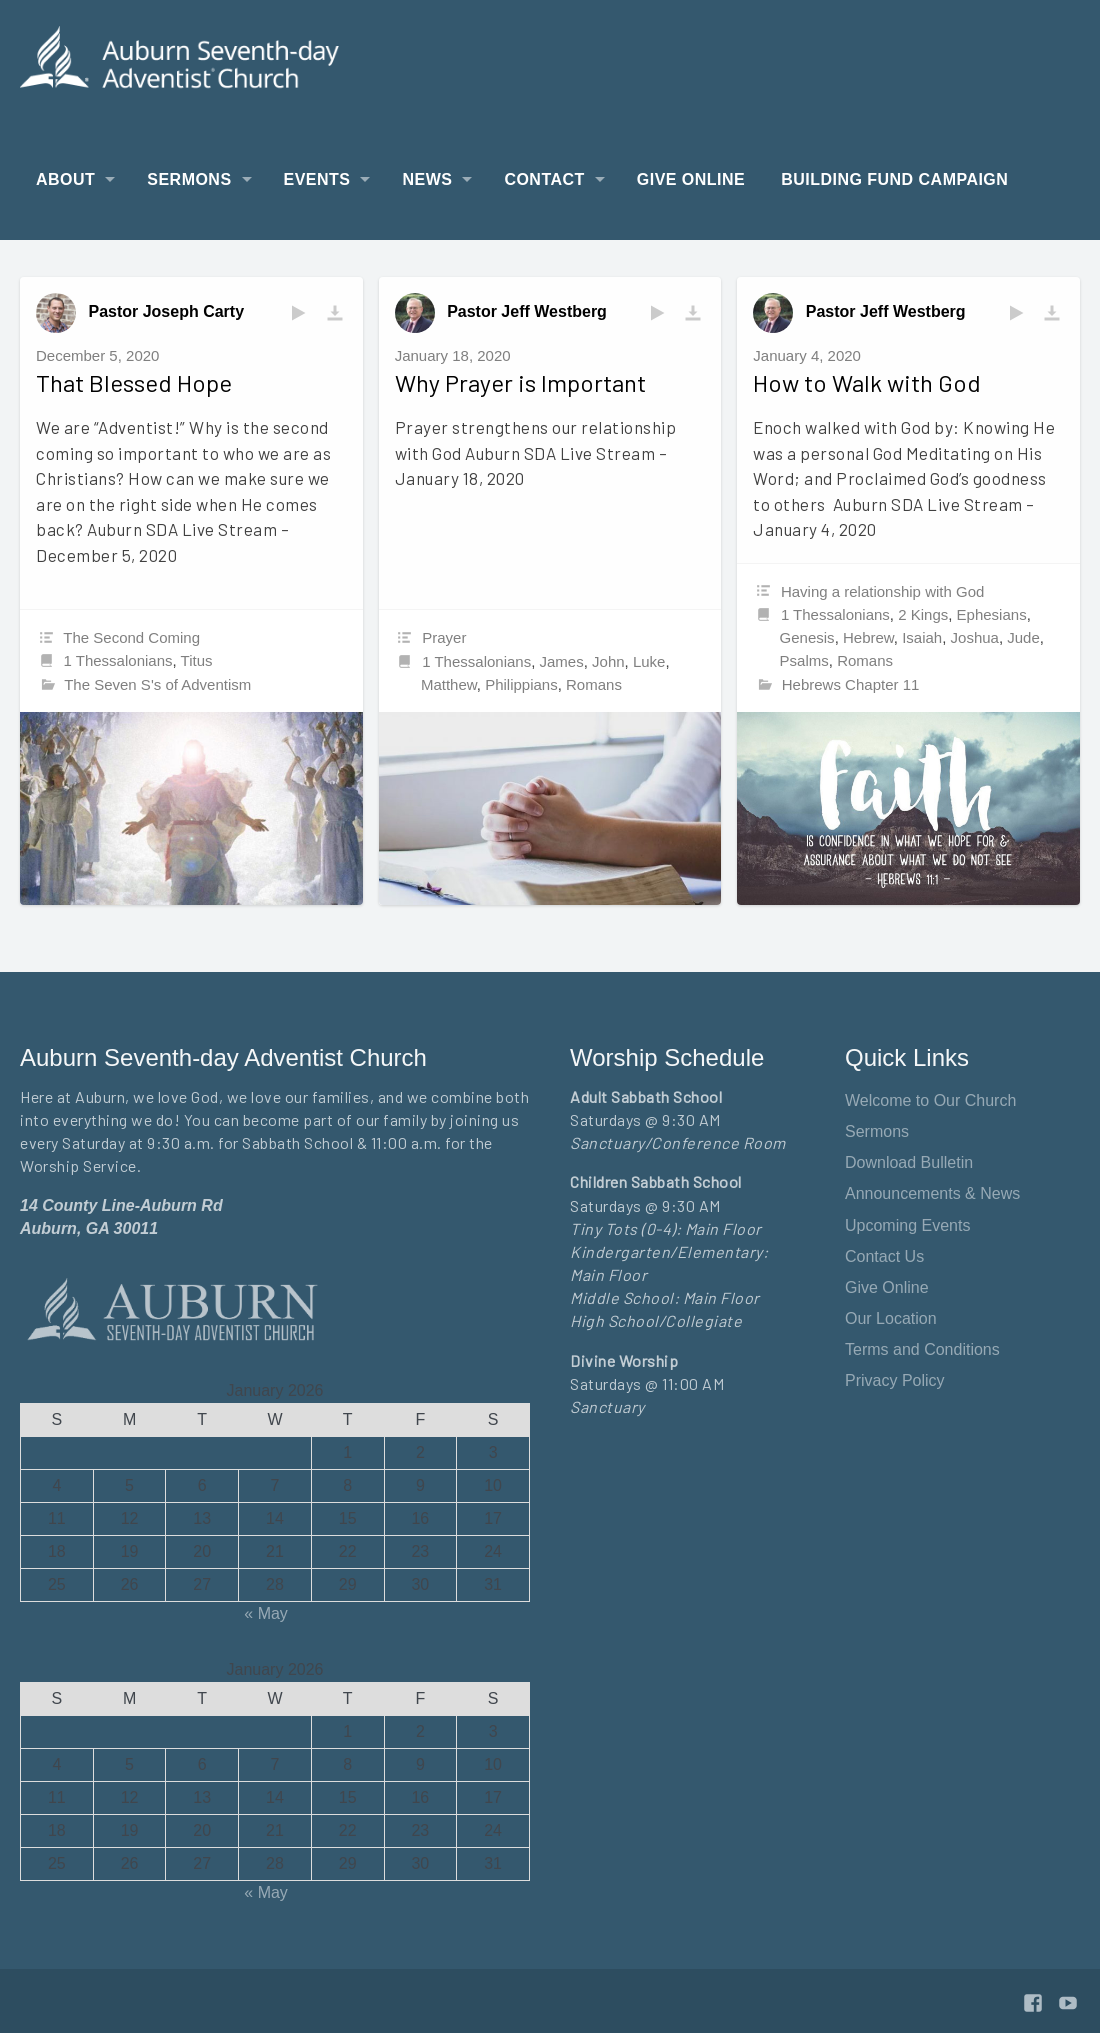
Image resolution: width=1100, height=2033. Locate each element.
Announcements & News (932, 1193)
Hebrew (868, 637)
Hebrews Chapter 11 (851, 684)
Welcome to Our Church (930, 1100)
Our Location (891, 1318)
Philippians (521, 684)
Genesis (807, 637)
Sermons (189, 179)
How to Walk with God (867, 382)
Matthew (449, 684)
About (65, 179)
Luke (649, 661)
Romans (594, 684)
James (562, 661)
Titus (197, 660)
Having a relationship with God (882, 591)
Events (317, 179)
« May (266, 1613)
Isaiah (922, 637)
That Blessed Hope (134, 382)
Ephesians (992, 614)
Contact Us (884, 1256)
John (608, 661)
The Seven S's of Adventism (157, 684)
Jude (1023, 637)
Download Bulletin (909, 1162)
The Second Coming (131, 637)
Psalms (804, 660)
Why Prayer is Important (520, 382)
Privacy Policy (895, 1380)
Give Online (691, 179)
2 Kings (923, 614)
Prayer (444, 637)
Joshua (975, 637)
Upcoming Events (907, 1225)
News (427, 179)
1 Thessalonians (118, 660)
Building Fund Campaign (894, 179)
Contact (544, 179)
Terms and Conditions (922, 1349)
